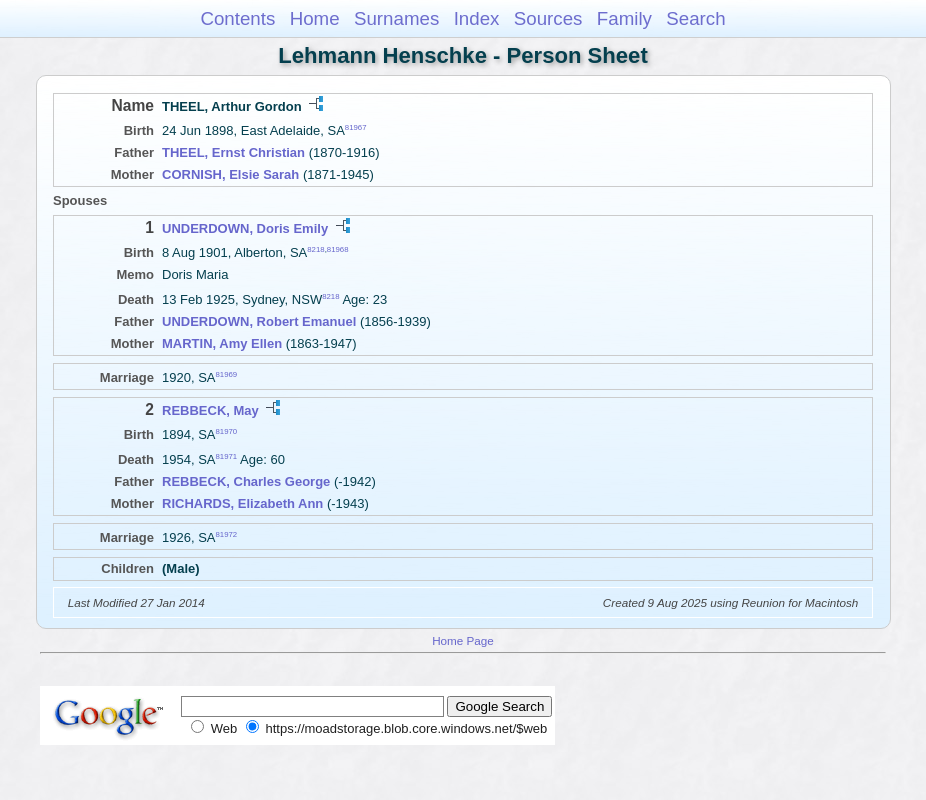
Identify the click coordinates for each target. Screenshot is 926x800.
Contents (237, 18)
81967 (356, 127)
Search (695, 18)
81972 (227, 534)
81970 (227, 431)
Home (315, 18)
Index (477, 18)
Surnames (396, 18)
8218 (315, 249)
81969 (227, 374)
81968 (338, 249)
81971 (227, 456)
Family (624, 18)
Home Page (463, 640)
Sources (548, 18)
